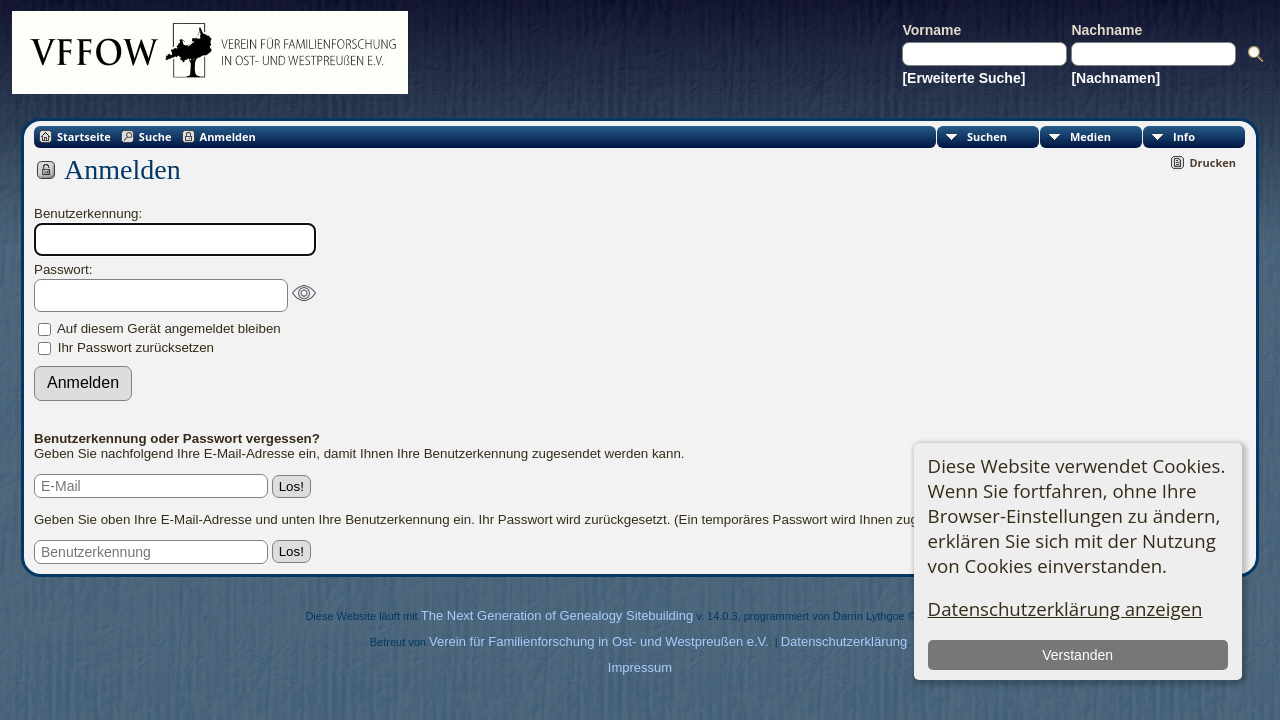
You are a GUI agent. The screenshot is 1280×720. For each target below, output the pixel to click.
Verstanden (1077, 655)
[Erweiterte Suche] (963, 78)
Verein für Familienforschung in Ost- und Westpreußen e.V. (599, 641)
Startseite (84, 136)
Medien (1090, 136)
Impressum (640, 667)
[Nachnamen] (1115, 78)
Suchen (987, 136)
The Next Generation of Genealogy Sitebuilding (557, 615)
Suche (155, 136)
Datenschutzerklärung (844, 641)
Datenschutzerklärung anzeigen (1065, 608)
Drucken (1212, 162)
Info (1184, 136)
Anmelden (228, 136)
